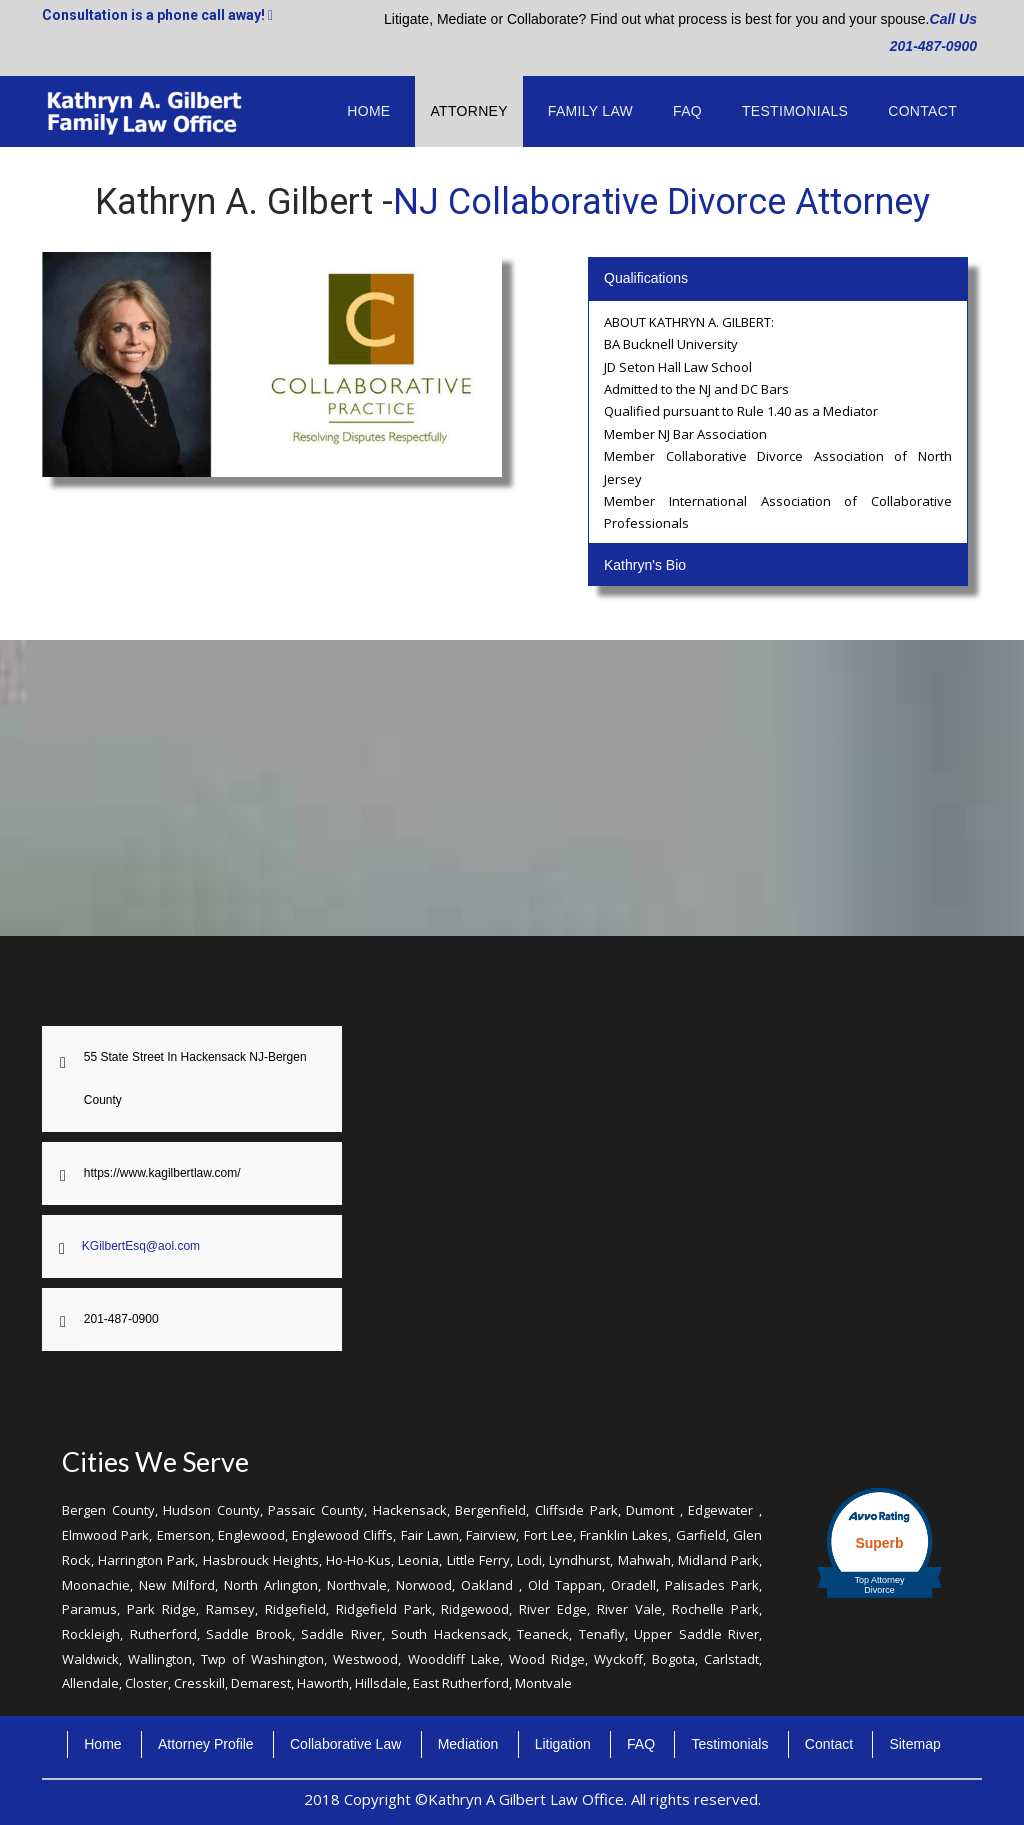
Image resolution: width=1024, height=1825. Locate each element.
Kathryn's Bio (645, 565)
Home (368, 111)
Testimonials (795, 111)
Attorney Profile (206, 1744)
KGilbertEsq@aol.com (141, 1246)
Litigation (563, 1744)
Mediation (468, 1744)
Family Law (590, 111)
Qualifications (646, 278)
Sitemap (914, 1744)
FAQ (687, 111)
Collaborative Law (345, 1744)
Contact (922, 111)
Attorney (468, 111)
